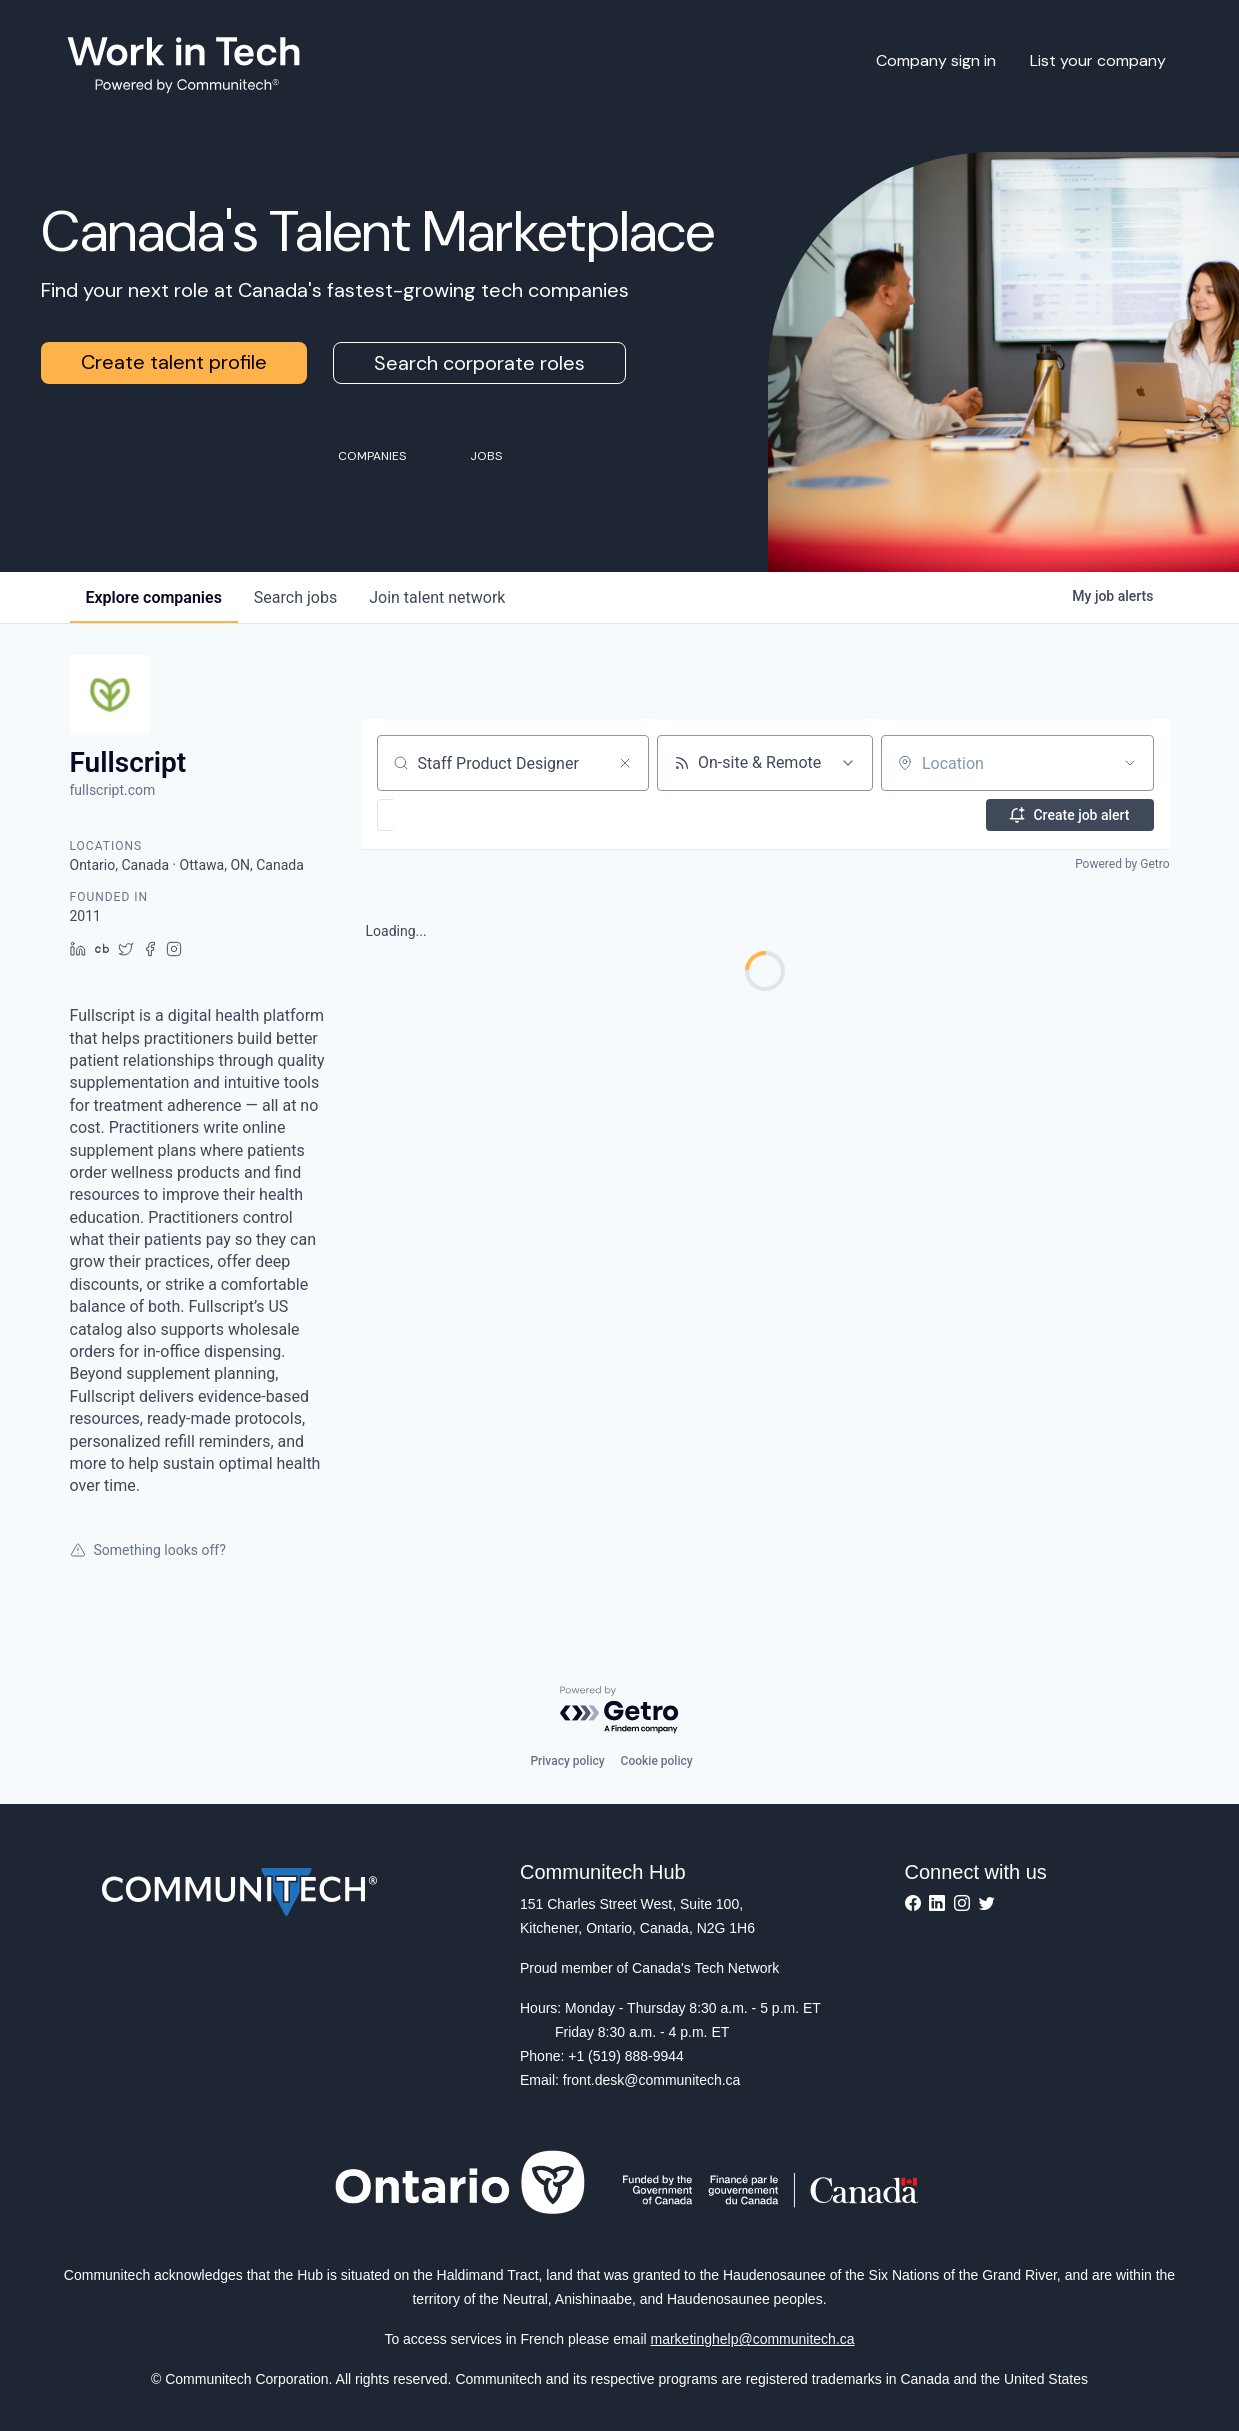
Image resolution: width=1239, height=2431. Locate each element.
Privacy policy (567, 1761)
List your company (1098, 60)
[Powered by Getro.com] (620, 1710)
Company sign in (936, 60)
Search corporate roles (479, 363)
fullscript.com (113, 790)
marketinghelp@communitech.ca (753, 2339)
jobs (295, 597)
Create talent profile (174, 362)
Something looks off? (148, 1550)
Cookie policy (657, 1761)
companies (154, 597)
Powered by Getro (1122, 864)
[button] (443, 815)
